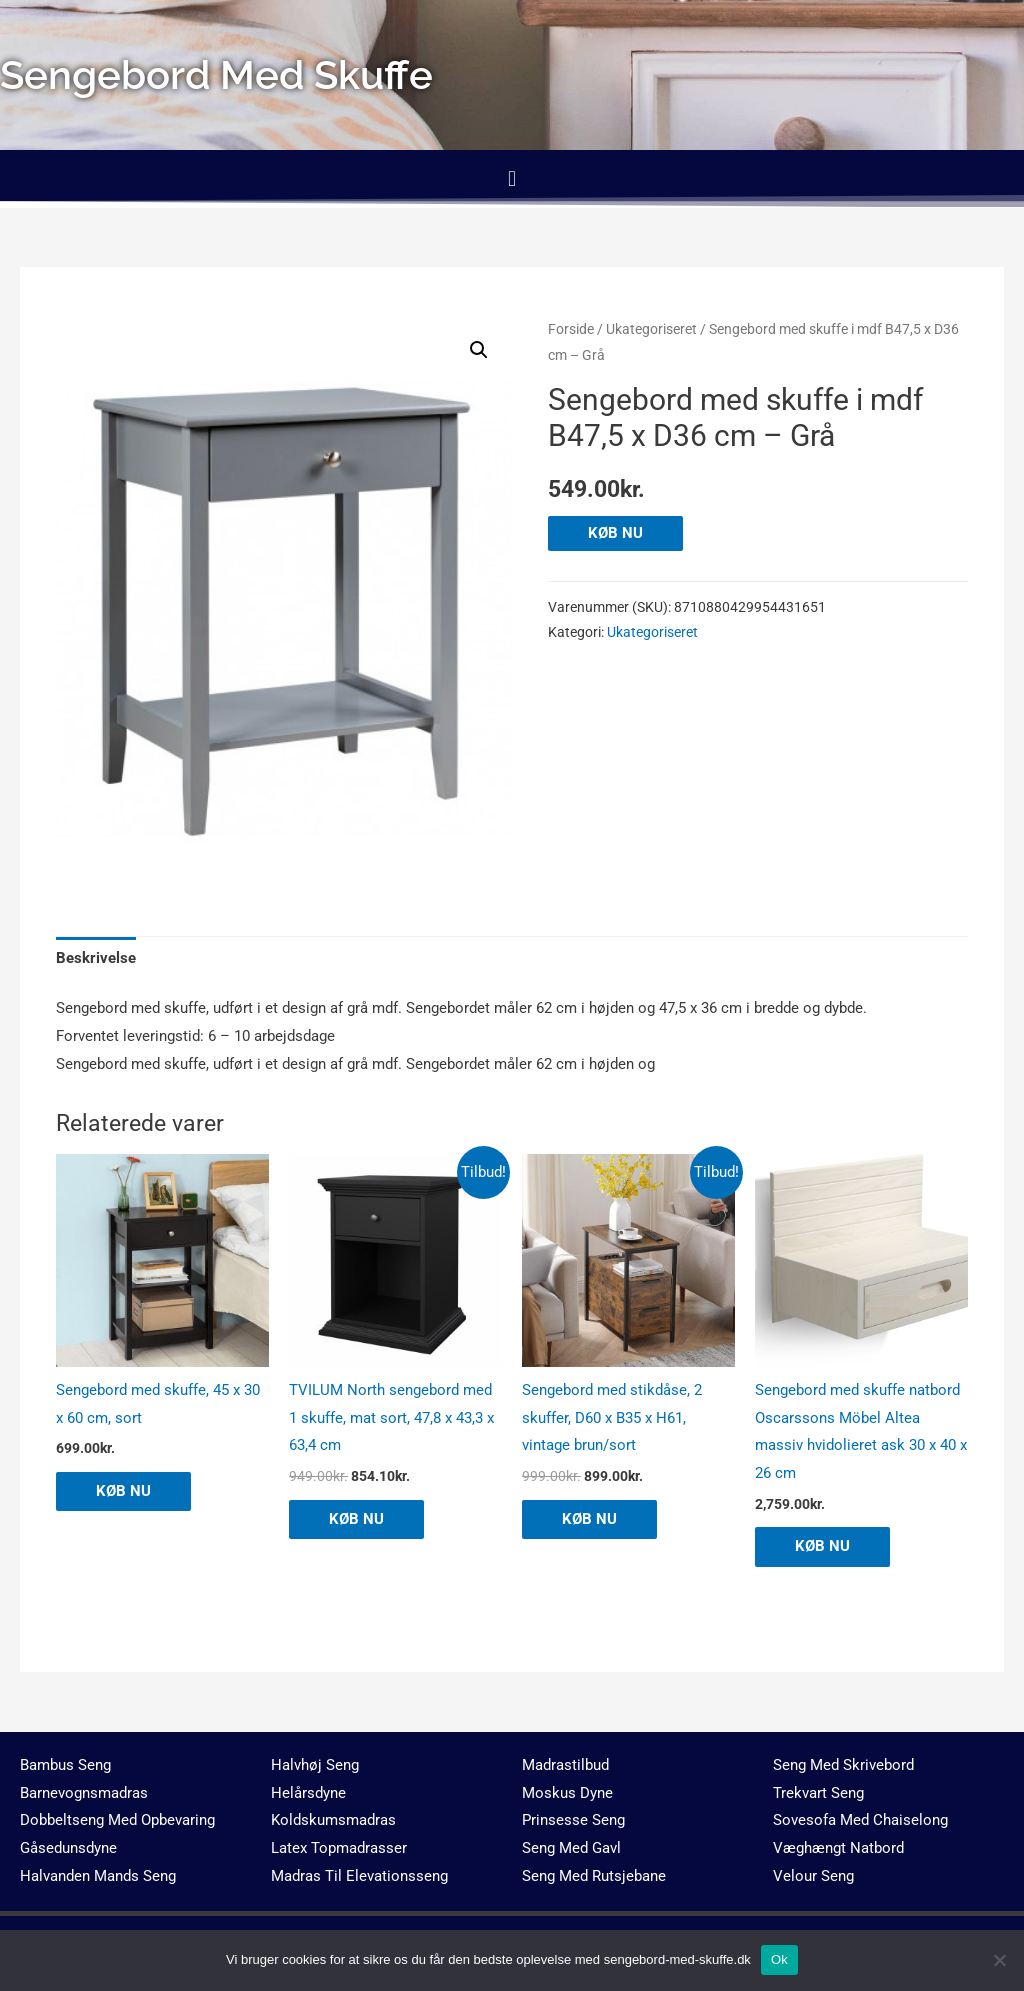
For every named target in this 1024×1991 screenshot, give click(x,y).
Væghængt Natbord (838, 1848)
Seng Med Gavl (571, 1848)
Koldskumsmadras (333, 1820)
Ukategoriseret (651, 329)
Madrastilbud (565, 1765)
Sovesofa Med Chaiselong (860, 1820)
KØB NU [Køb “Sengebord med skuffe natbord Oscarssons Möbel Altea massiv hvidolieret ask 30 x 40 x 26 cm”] (822, 1546)
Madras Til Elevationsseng (359, 1876)
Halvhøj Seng (315, 1765)
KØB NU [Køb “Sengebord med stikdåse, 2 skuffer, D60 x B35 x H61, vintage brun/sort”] (589, 1519)
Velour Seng (813, 1876)
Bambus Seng (65, 1765)
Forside (571, 329)
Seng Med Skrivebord (843, 1765)
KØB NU (615, 533)
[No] (999, 1960)
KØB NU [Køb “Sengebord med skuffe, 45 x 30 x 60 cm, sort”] (123, 1491)
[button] (511, 178)
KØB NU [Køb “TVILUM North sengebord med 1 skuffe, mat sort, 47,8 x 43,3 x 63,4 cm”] (356, 1519)
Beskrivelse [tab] (96, 958)
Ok (779, 1959)
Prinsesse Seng (573, 1820)
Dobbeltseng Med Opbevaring (117, 1820)
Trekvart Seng (818, 1793)
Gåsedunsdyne (68, 1848)
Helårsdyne (308, 1793)
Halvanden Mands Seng (98, 1876)
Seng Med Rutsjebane (594, 1876)
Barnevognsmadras (84, 1793)
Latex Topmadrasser (339, 1848)
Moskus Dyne (567, 1793)
